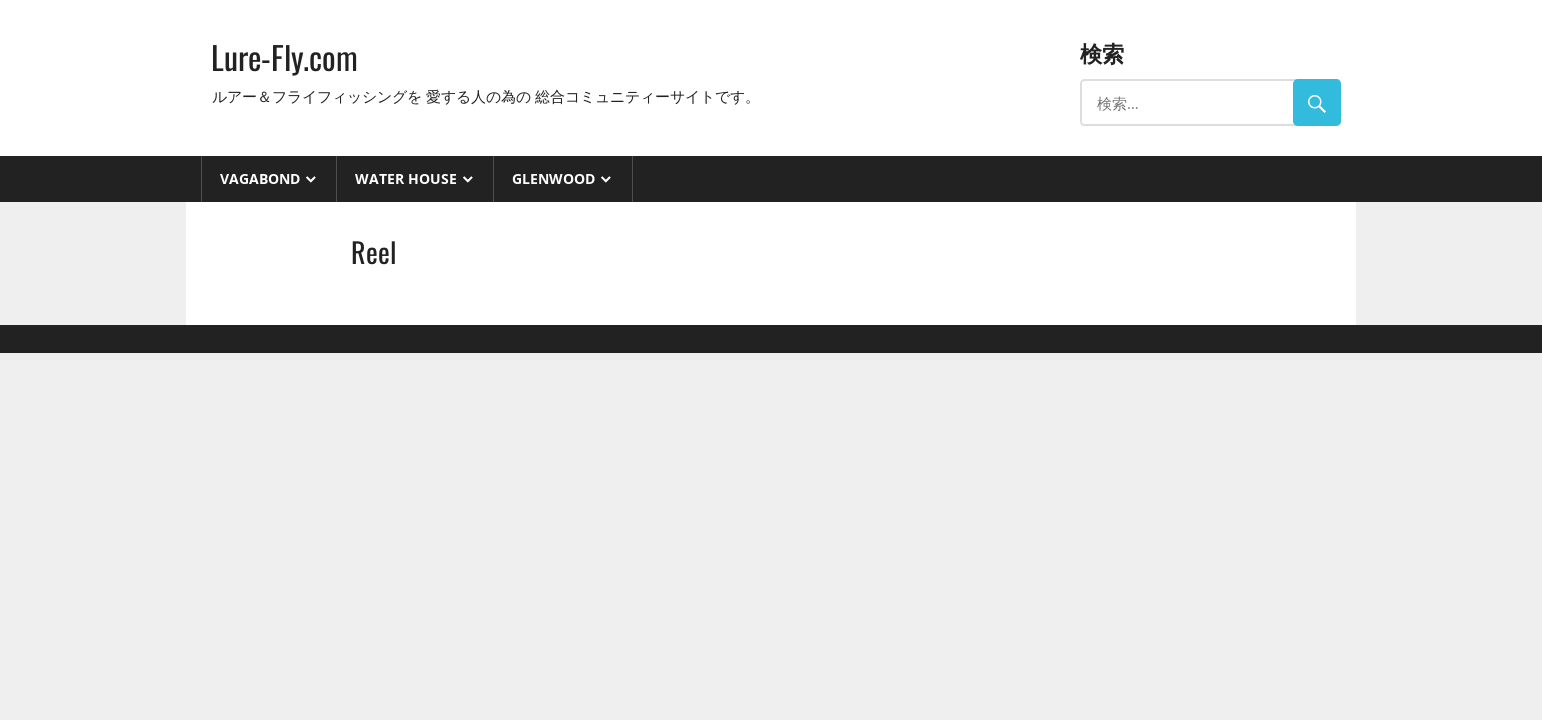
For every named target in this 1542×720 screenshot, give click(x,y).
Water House (406, 178)
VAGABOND (260, 178)
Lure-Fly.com (284, 56)
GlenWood (553, 178)
